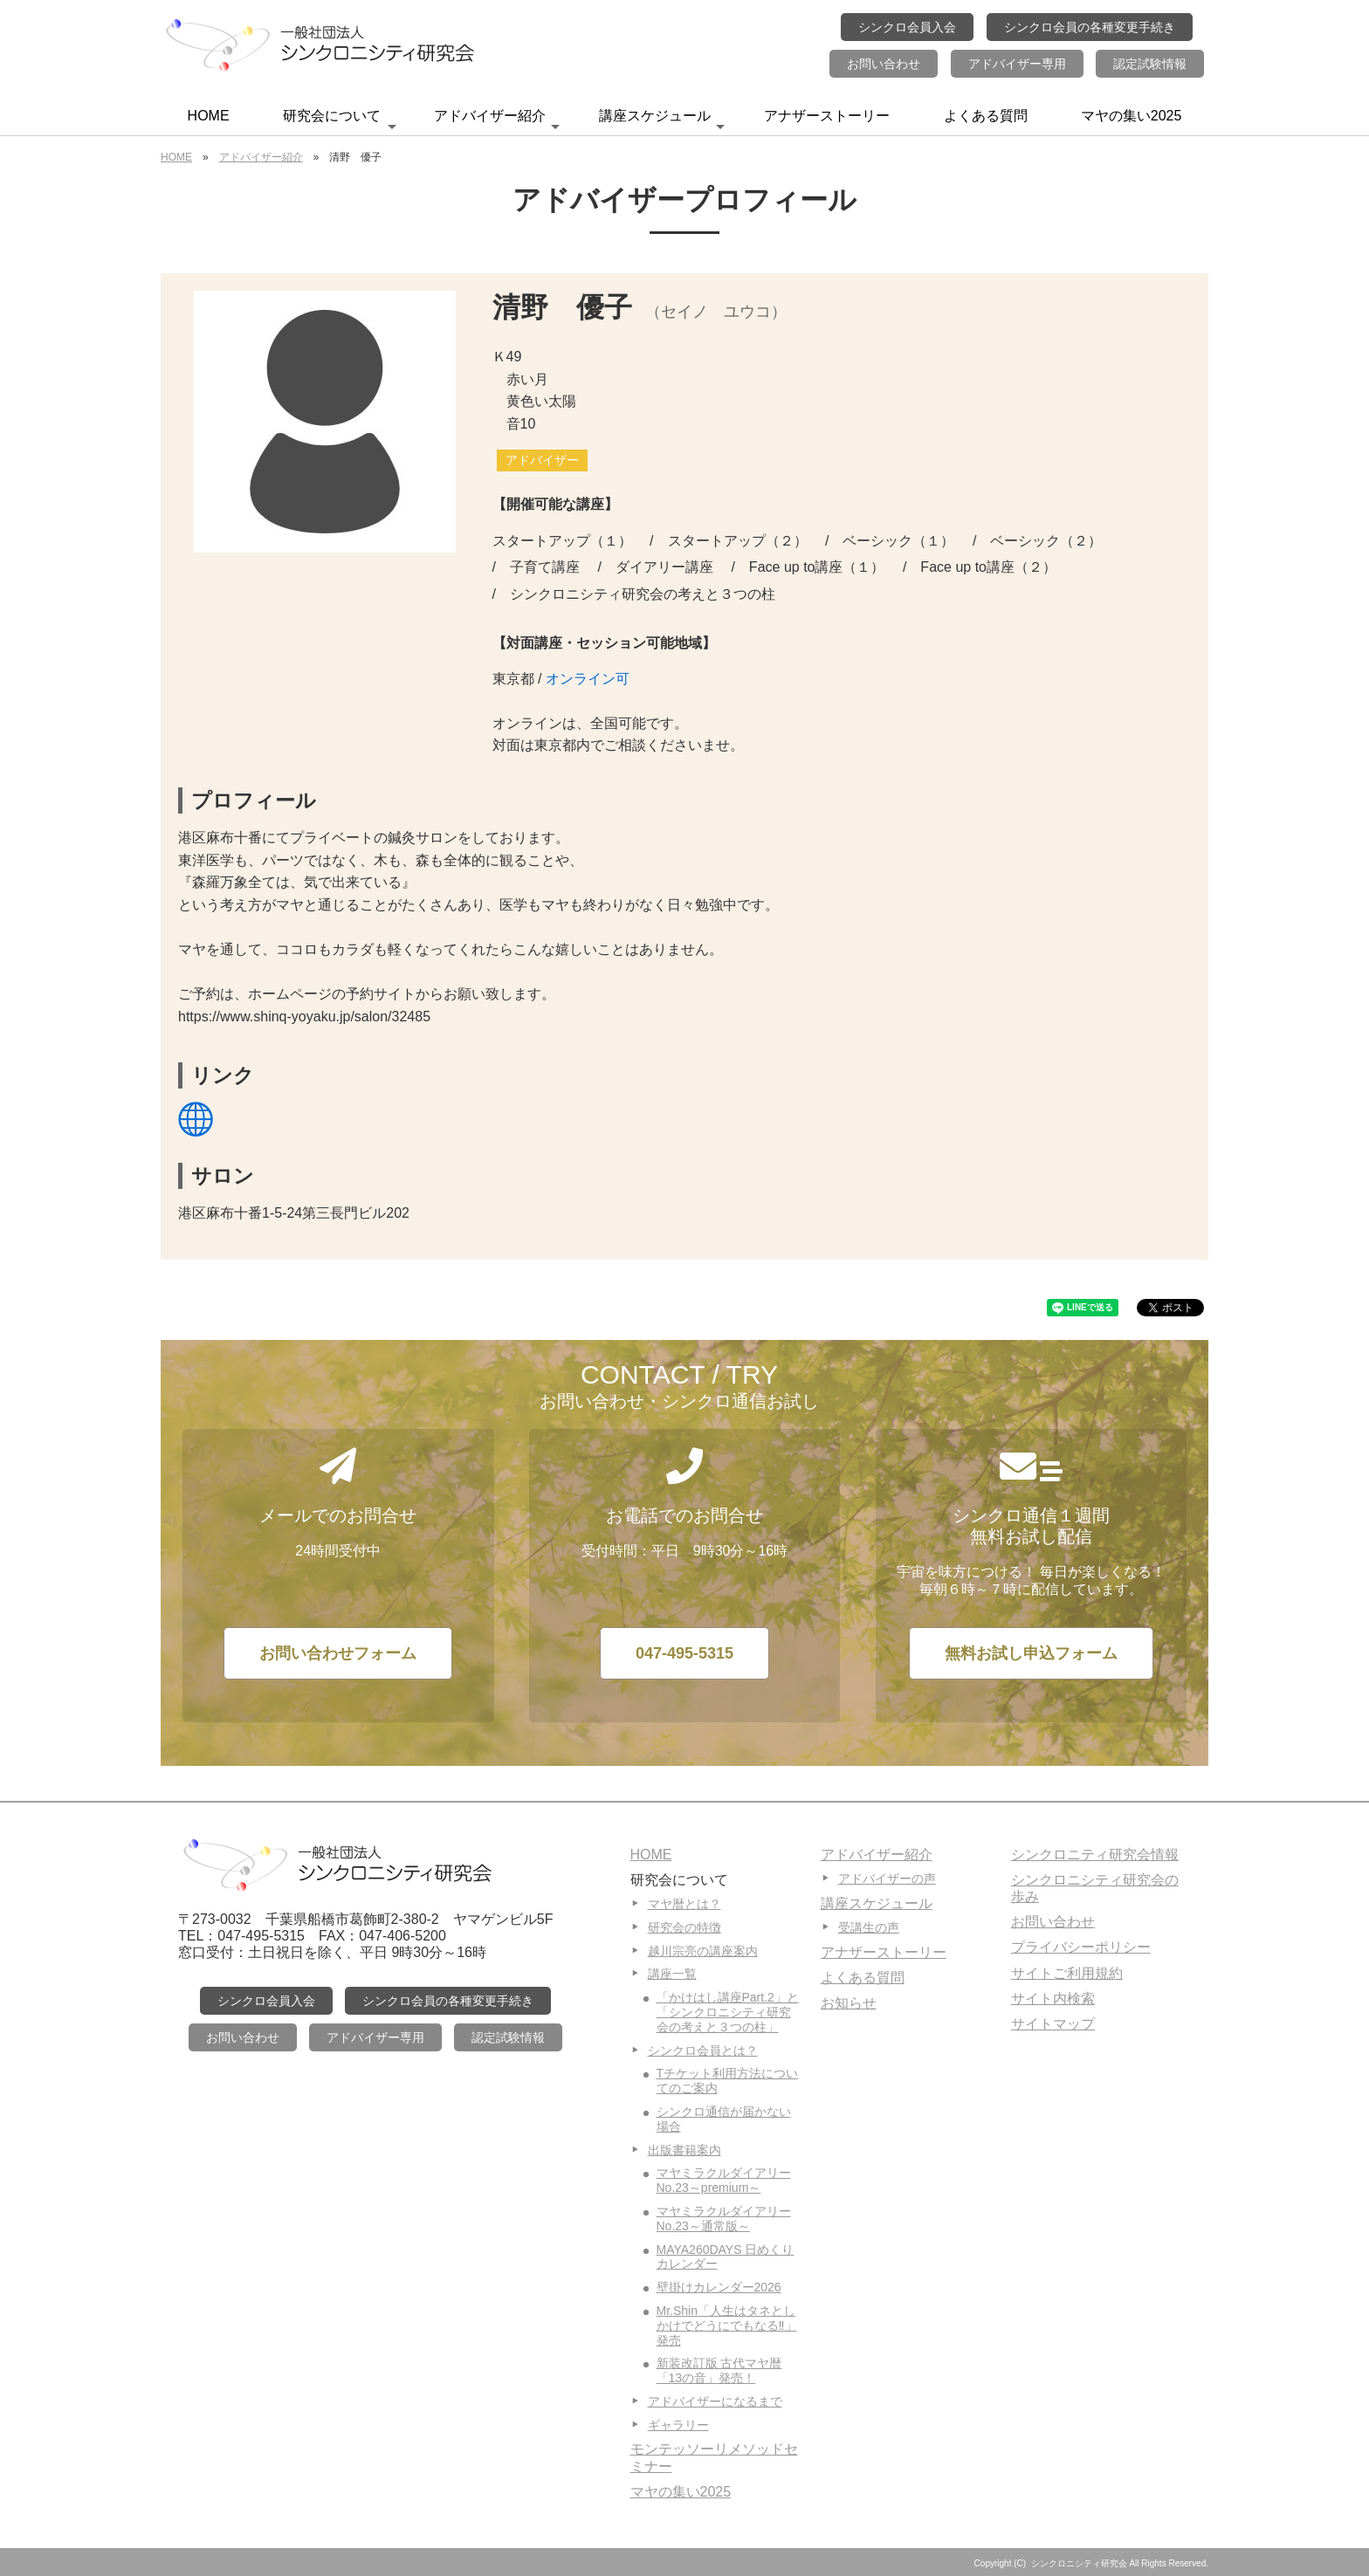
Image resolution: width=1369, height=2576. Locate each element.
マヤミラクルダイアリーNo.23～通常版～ (724, 2218)
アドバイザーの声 (887, 1879)
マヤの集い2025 (1131, 115)
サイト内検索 (1053, 1998)
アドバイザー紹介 (497, 121)
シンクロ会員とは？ (703, 2050)
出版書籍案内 (684, 2150)
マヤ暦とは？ (684, 1904)
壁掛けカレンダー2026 (719, 2287)
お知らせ (849, 2003)
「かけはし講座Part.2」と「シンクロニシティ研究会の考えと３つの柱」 (728, 2012)
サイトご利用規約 (1067, 1973)
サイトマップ (1053, 2023)
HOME (209, 115)
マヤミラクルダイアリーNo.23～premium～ (724, 2180)
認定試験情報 (1150, 64)
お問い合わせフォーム (337, 1653)
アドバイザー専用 (1017, 64)
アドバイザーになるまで (715, 2401)
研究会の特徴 (684, 1927)
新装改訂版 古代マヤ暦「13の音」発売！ (719, 2370)
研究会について (339, 121)
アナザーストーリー (827, 115)
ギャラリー (678, 2425)
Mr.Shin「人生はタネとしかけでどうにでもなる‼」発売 (727, 2325)
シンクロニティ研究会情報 (1095, 1854)
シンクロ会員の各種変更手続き (1089, 27)
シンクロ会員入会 (907, 27)
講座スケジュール (662, 121)
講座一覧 (672, 1974)
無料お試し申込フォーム (1031, 1653)
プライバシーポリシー (1081, 1947)
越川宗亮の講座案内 (703, 1951)
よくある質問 (986, 115)
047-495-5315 (684, 1653)
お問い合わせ (883, 64)
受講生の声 (868, 1927)
